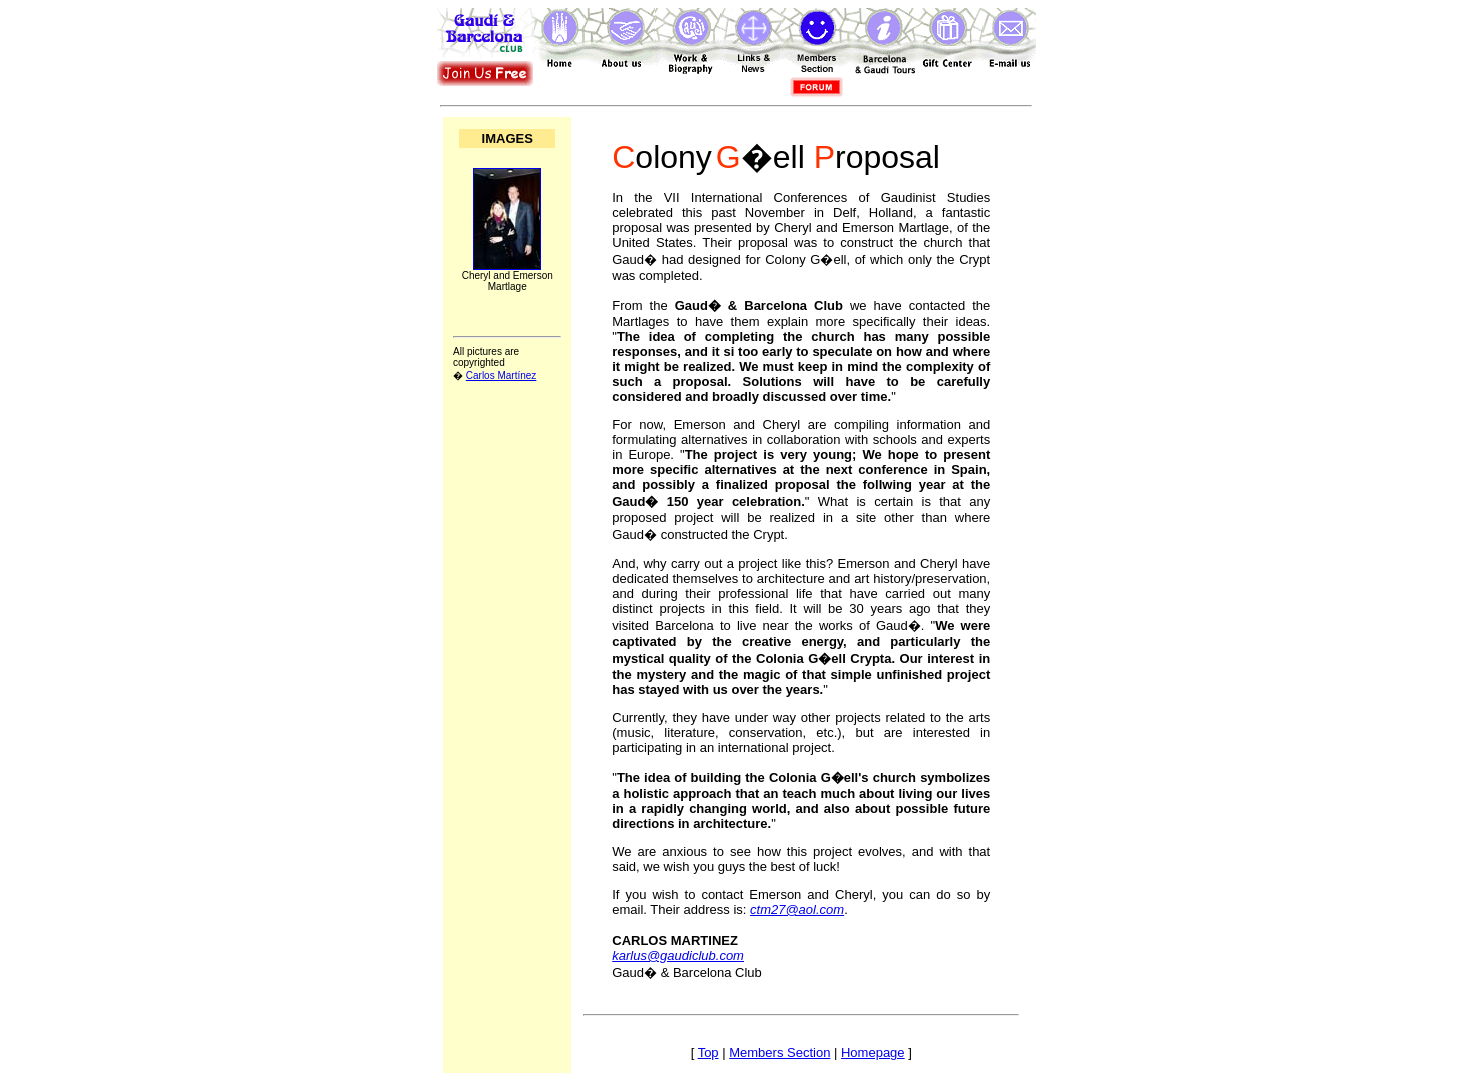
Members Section (779, 1052)
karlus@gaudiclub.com (678, 955)
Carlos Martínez (501, 375)
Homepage (873, 1052)
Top (708, 1052)
